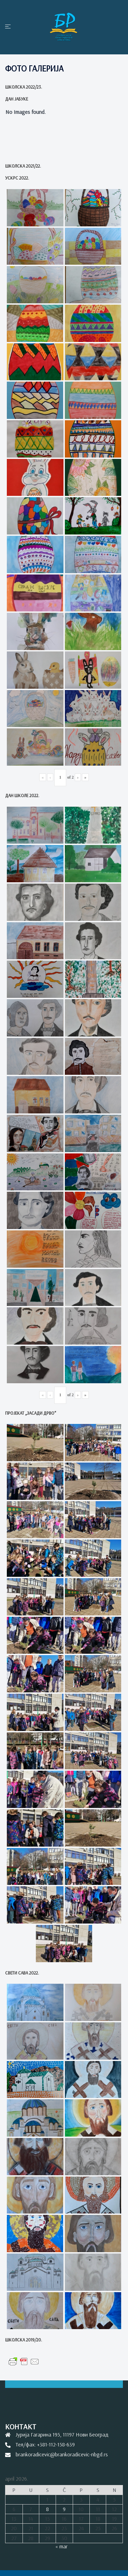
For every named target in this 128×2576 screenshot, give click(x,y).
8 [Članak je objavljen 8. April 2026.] (47, 2509)
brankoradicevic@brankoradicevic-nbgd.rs (62, 2454)
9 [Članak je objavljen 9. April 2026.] (64, 2509)
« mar (61, 2546)
